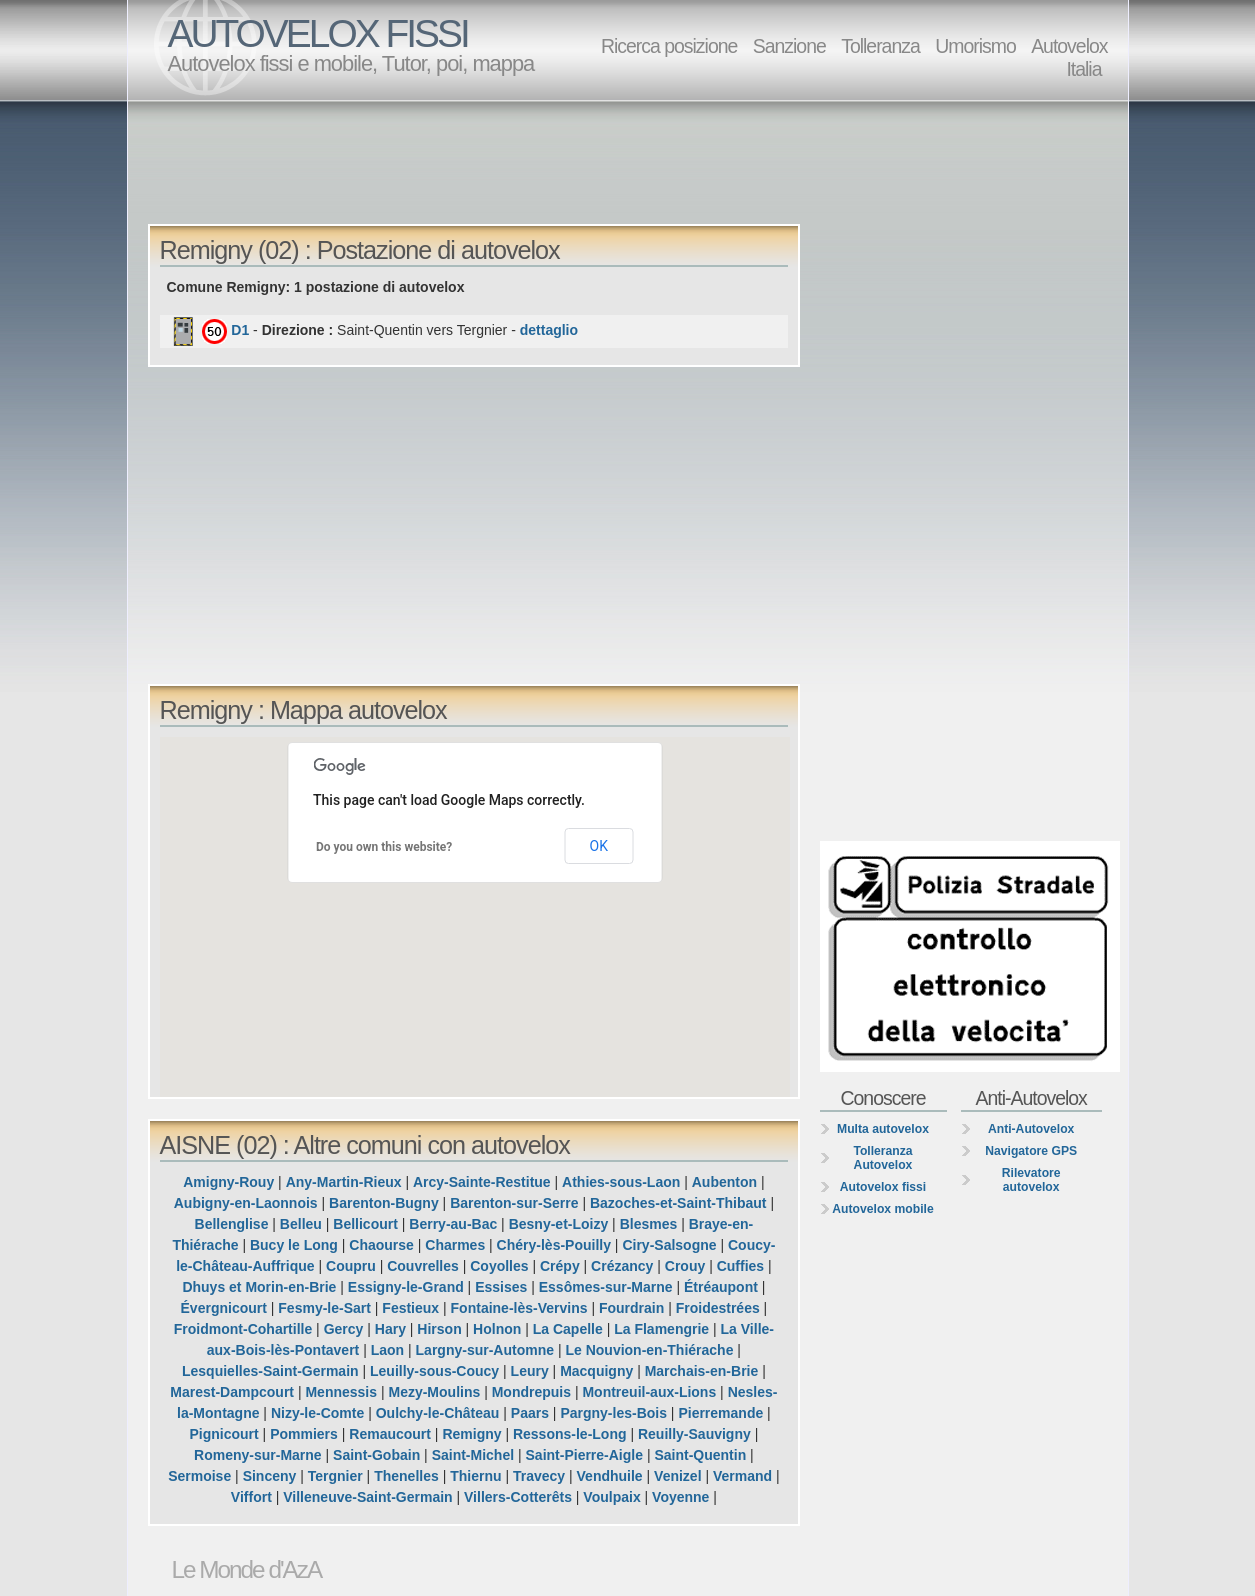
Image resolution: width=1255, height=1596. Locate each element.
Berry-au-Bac (453, 1224)
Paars (530, 1413)
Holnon (497, 1329)
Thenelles (406, 1476)
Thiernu (475, 1476)
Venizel (677, 1476)
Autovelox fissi (883, 1187)
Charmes (455, 1245)
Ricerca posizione (669, 46)
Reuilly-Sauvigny (694, 1434)
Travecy (539, 1476)
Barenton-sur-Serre (514, 1203)
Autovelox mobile (882, 1209)
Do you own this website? (384, 847)
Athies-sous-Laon (621, 1182)
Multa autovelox (883, 1129)
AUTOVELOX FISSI (318, 33)
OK (599, 846)
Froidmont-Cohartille (243, 1329)
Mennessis (341, 1392)
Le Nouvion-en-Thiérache (649, 1350)
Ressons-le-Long (570, 1434)
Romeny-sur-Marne (258, 1455)
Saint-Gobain (376, 1455)
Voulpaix (611, 1497)
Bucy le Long (294, 1245)
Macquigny (596, 1371)
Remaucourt (390, 1434)
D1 (240, 330)
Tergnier (335, 1476)
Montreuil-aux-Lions (649, 1392)
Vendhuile (610, 1476)
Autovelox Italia (1069, 57)
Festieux (410, 1308)
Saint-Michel (473, 1455)
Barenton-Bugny (384, 1203)
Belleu (301, 1224)
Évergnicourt (224, 1308)
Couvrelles (423, 1266)
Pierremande (720, 1413)
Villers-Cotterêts (518, 1497)
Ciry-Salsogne (669, 1245)
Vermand (742, 1476)
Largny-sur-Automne (485, 1350)
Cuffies (740, 1266)
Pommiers (304, 1434)
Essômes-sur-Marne (606, 1287)
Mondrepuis (531, 1392)
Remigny (471, 1434)
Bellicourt (365, 1224)
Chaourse (381, 1245)
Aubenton (724, 1182)
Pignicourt (224, 1434)
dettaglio (549, 330)
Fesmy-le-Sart (324, 1308)
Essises (501, 1287)
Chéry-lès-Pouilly (554, 1245)
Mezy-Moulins (434, 1392)
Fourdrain (631, 1308)
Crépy (560, 1266)
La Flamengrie (661, 1329)
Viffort (251, 1497)
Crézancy (622, 1266)
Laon (387, 1350)
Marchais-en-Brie (702, 1371)
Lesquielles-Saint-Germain (270, 1371)
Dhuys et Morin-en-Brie (259, 1287)
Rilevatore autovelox (1031, 1180)
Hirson (439, 1329)
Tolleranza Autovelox (882, 1158)
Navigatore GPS (1031, 1151)
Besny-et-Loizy (559, 1224)
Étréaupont (721, 1287)
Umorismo (975, 46)
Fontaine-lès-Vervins (519, 1308)
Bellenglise (232, 1224)
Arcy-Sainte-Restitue (482, 1182)
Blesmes (649, 1224)
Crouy (685, 1266)
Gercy (344, 1329)
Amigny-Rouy (228, 1182)
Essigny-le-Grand (406, 1287)
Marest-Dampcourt (232, 1392)
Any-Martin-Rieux (344, 1182)
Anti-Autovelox (1031, 1129)
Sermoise (199, 1476)
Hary (390, 1329)
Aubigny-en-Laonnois (246, 1203)
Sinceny (270, 1476)
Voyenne (680, 1497)
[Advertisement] (633, 161)
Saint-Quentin (700, 1455)
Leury (530, 1371)
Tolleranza (880, 46)
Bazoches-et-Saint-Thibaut (678, 1203)
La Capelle (568, 1329)
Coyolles (499, 1266)
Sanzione (789, 46)
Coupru (351, 1266)
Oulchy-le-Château (438, 1413)
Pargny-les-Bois (613, 1413)
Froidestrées (718, 1308)
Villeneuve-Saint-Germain (367, 1497)
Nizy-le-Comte (317, 1413)
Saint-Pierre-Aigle (584, 1455)
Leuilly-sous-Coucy (434, 1371)
